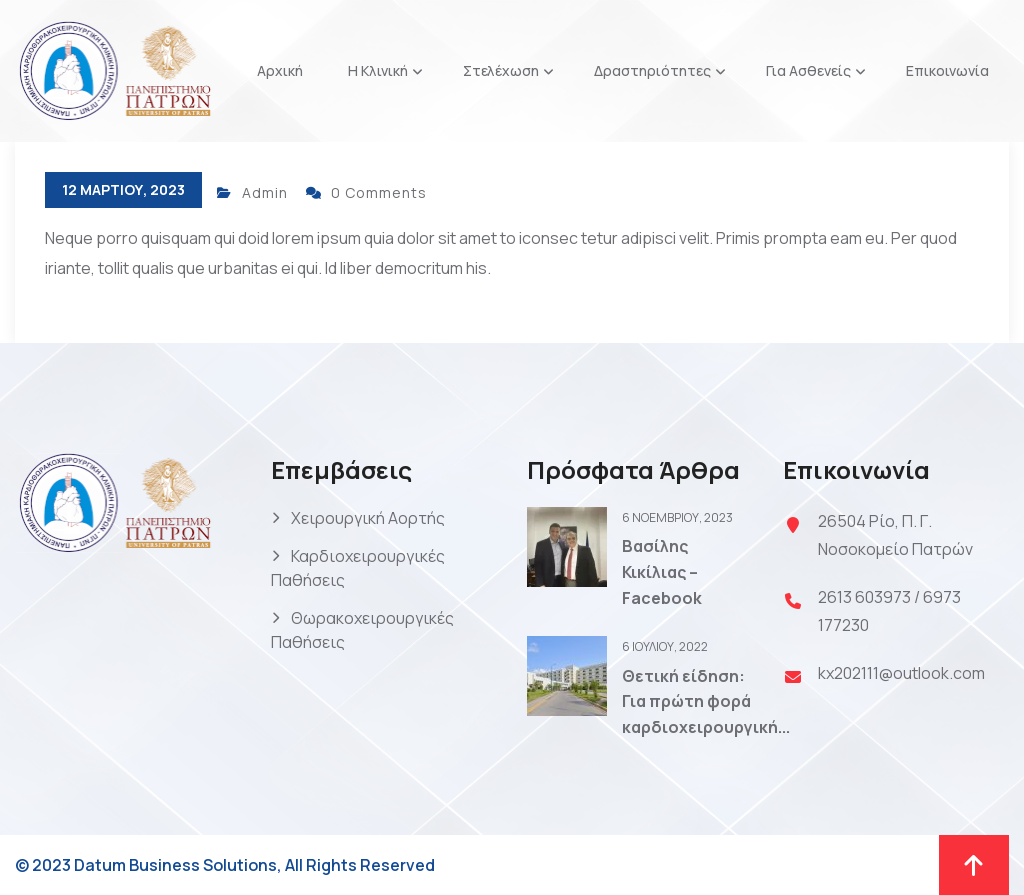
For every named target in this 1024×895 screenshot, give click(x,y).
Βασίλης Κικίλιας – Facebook (662, 571)
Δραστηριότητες (652, 70)
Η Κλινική (378, 70)
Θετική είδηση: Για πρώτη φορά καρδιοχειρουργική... (706, 701)
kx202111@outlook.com (901, 673)
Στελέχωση (501, 70)
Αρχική (280, 70)
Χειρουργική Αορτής (368, 518)
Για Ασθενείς (808, 70)
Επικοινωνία (947, 70)
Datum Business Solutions (175, 865)
